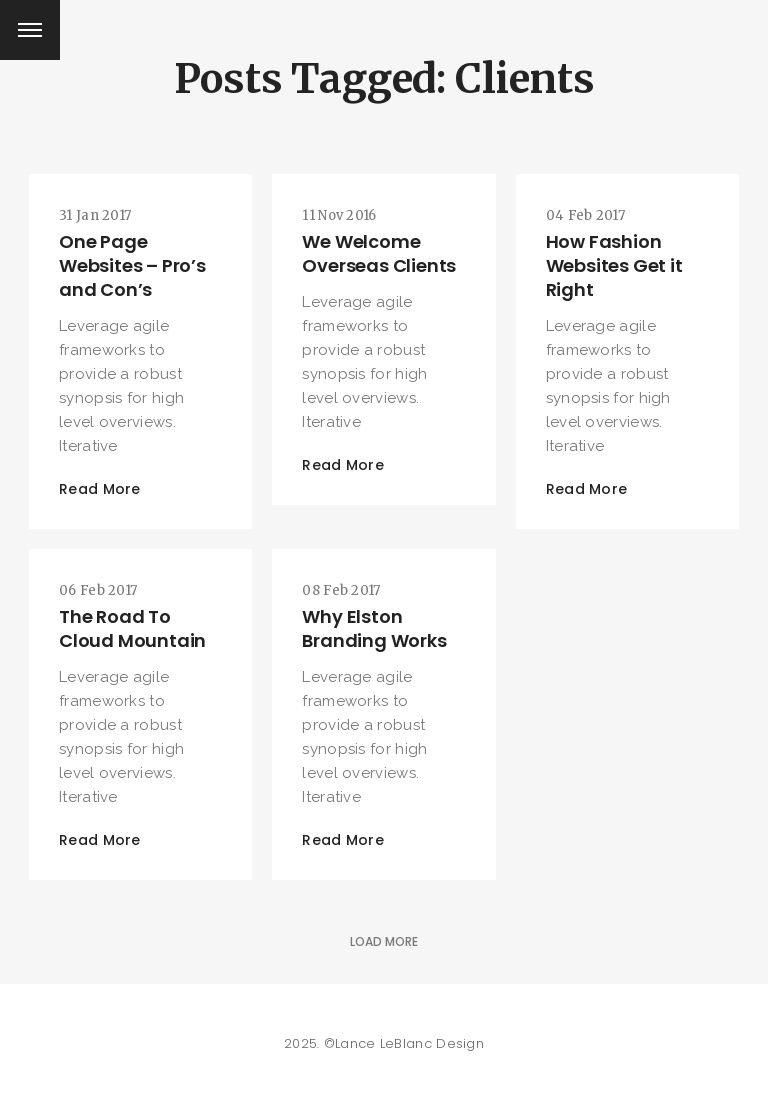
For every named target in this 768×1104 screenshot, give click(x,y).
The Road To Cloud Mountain (132, 628)
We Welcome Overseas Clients (379, 253)
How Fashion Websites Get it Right (614, 265)
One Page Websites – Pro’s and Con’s (132, 265)
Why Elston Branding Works (374, 628)
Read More (100, 489)
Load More (384, 941)
